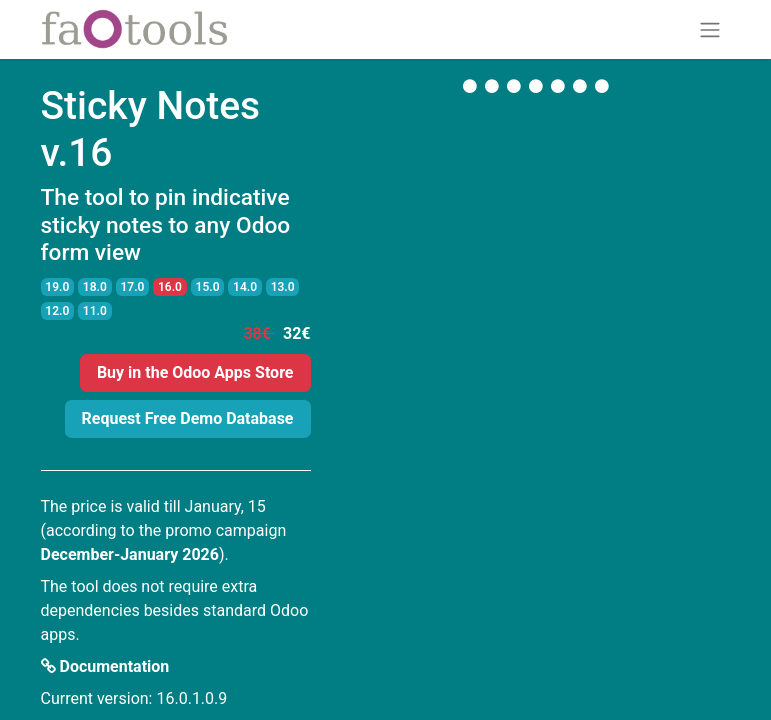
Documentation (105, 666)
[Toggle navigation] (710, 29)
